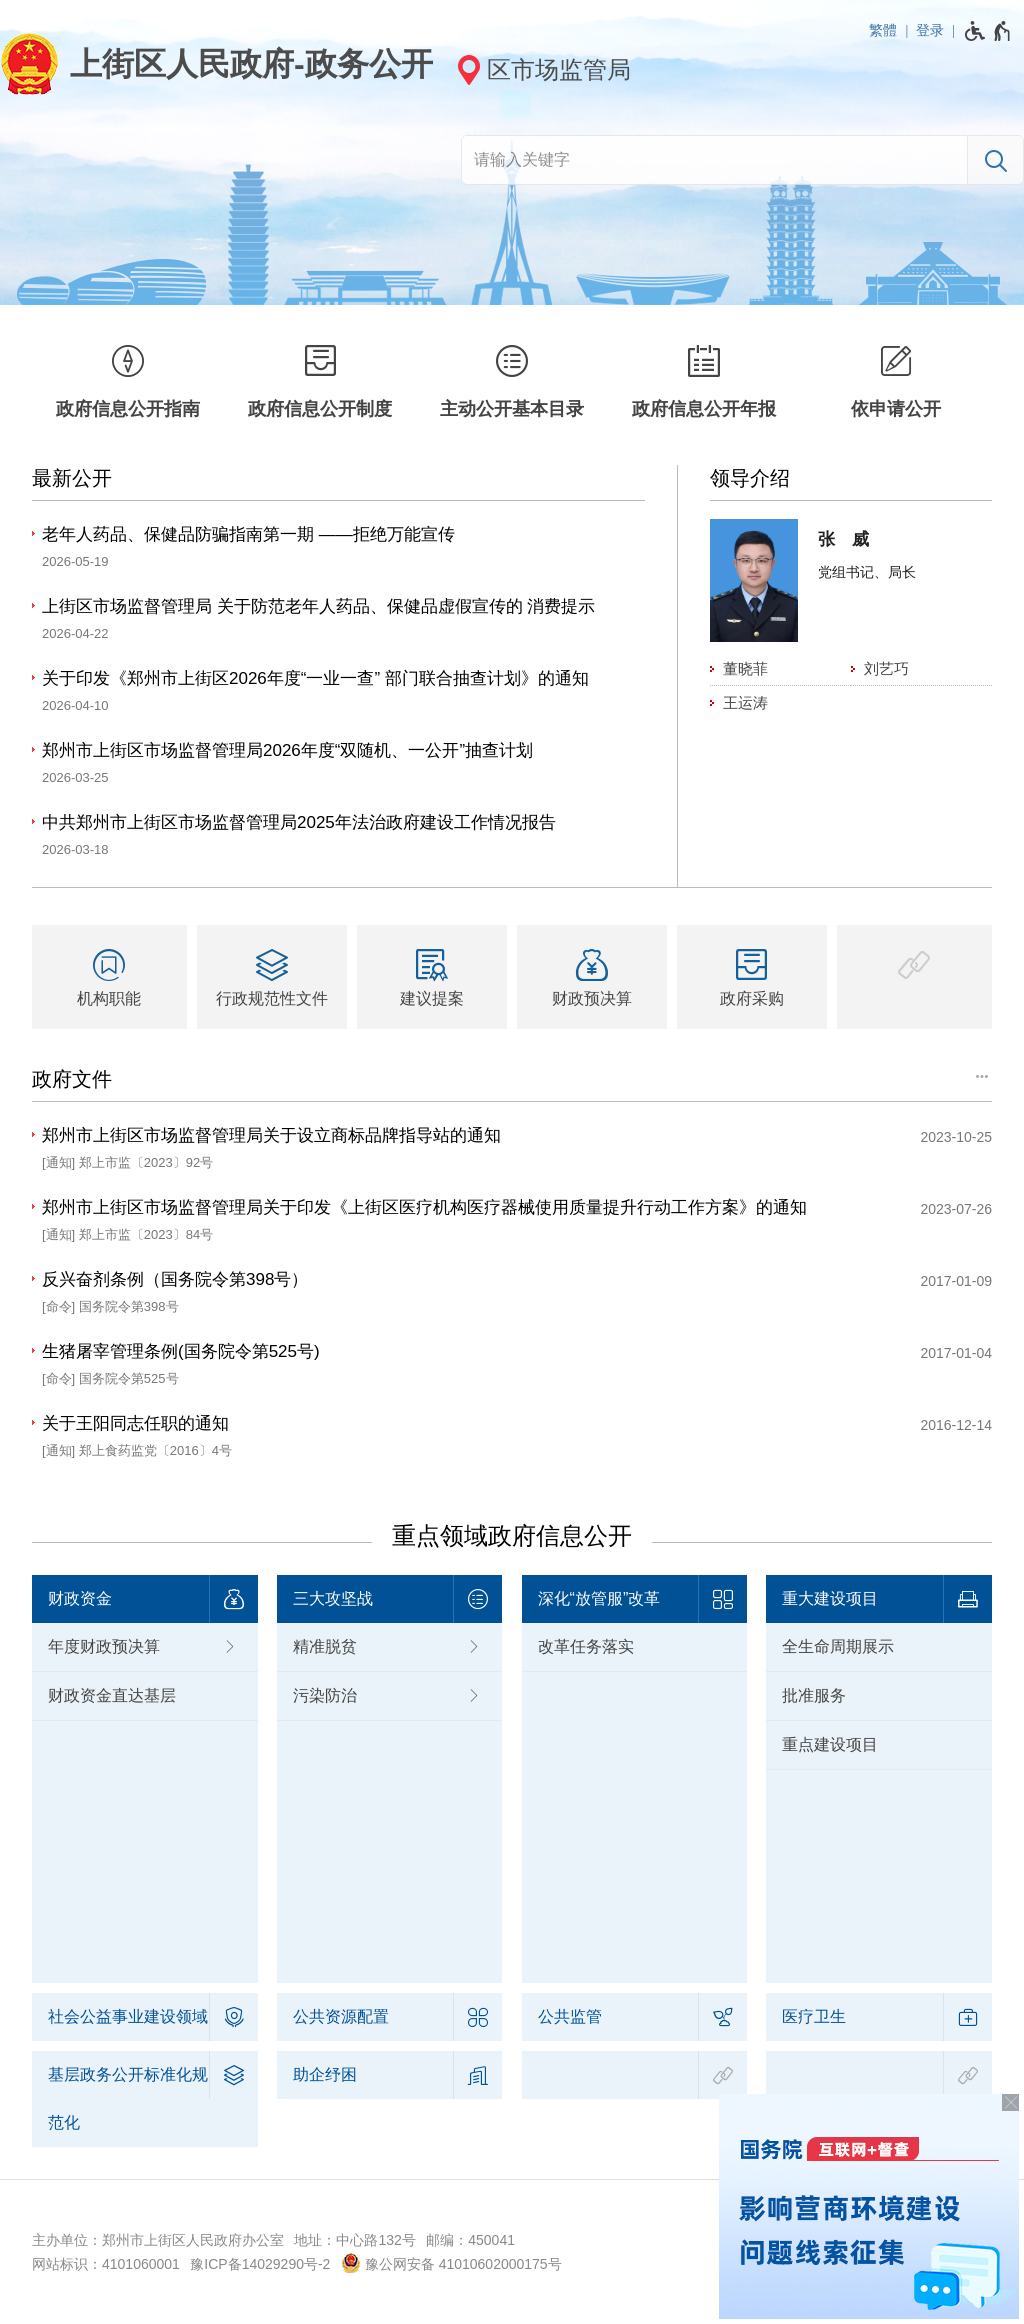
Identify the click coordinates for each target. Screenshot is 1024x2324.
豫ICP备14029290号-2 (260, 2264)
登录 (930, 30)
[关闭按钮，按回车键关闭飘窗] (1010, 2102)
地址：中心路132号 (354, 2240)
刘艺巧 (886, 668)
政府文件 (72, 1079)
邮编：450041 (470, 2240)
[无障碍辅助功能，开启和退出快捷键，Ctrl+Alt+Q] (988, 31)
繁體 (883, 30)
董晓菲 (745, 668)
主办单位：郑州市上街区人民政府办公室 (158, 2240)
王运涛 (745, 702)
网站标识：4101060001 (106, 2264)
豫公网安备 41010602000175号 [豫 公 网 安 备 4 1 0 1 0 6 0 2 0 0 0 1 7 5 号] (451, 2263)
